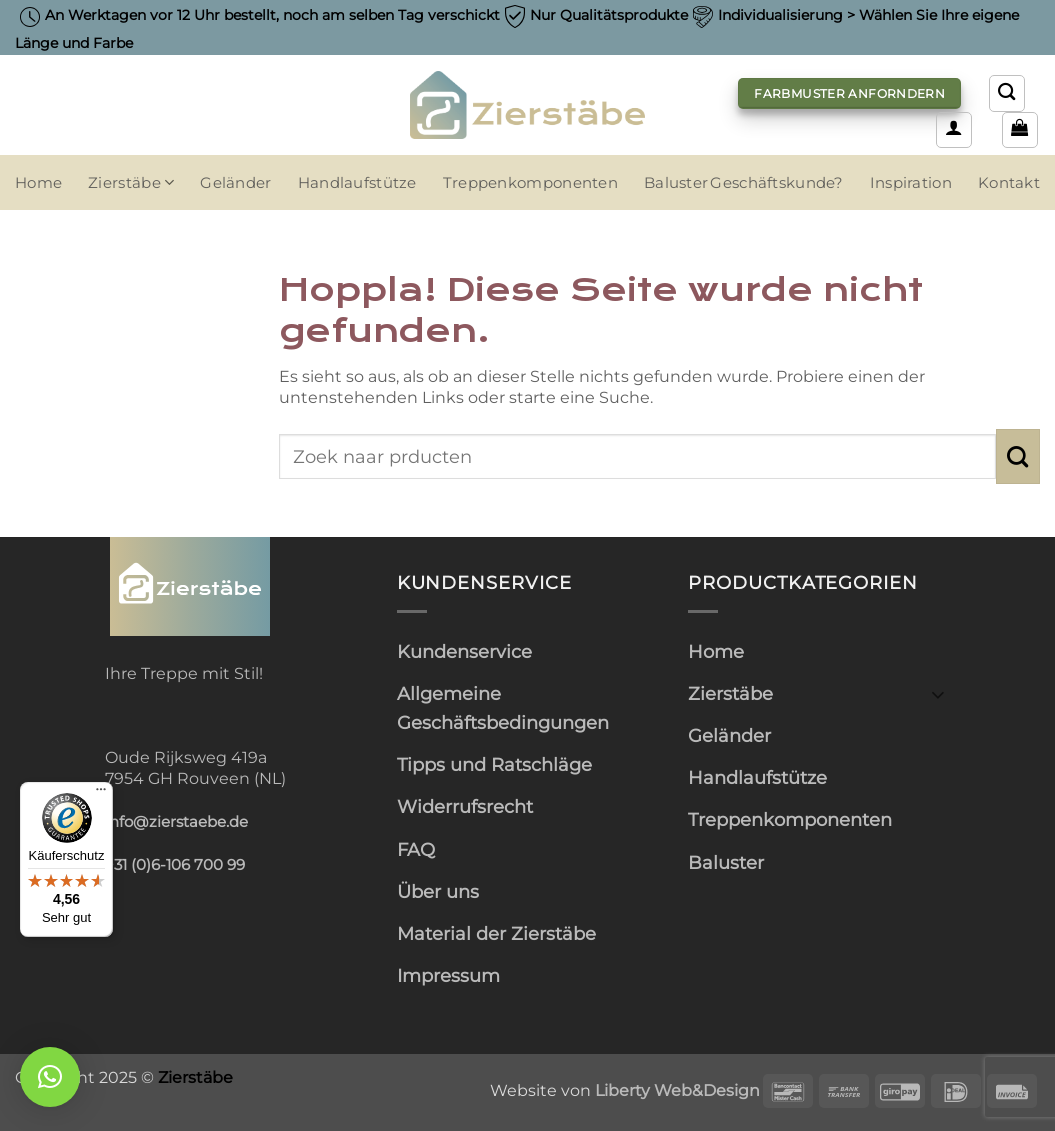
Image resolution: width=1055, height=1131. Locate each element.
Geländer (235, 183)
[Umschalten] (938, 693)
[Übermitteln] (1018, 456)
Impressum (448, 975)
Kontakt (1009, 183)
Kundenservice (464, 651)
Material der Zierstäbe (496, 933)
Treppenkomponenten (530, 183)
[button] (954, 130)
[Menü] (101, 794)
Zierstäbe (131, 182)
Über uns (438, 891)
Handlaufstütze (357, 183)
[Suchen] (1007, 93)
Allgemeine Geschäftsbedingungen (503, 708)
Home (38, 183)
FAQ (416, 849)
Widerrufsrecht (465, 806)
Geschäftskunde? (776, 183)
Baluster (676, 183)
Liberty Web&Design (677, 1090)
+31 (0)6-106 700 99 (175, 865)
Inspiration (911, 183)
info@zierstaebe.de (176, 822)
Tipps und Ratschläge (494, 764)
